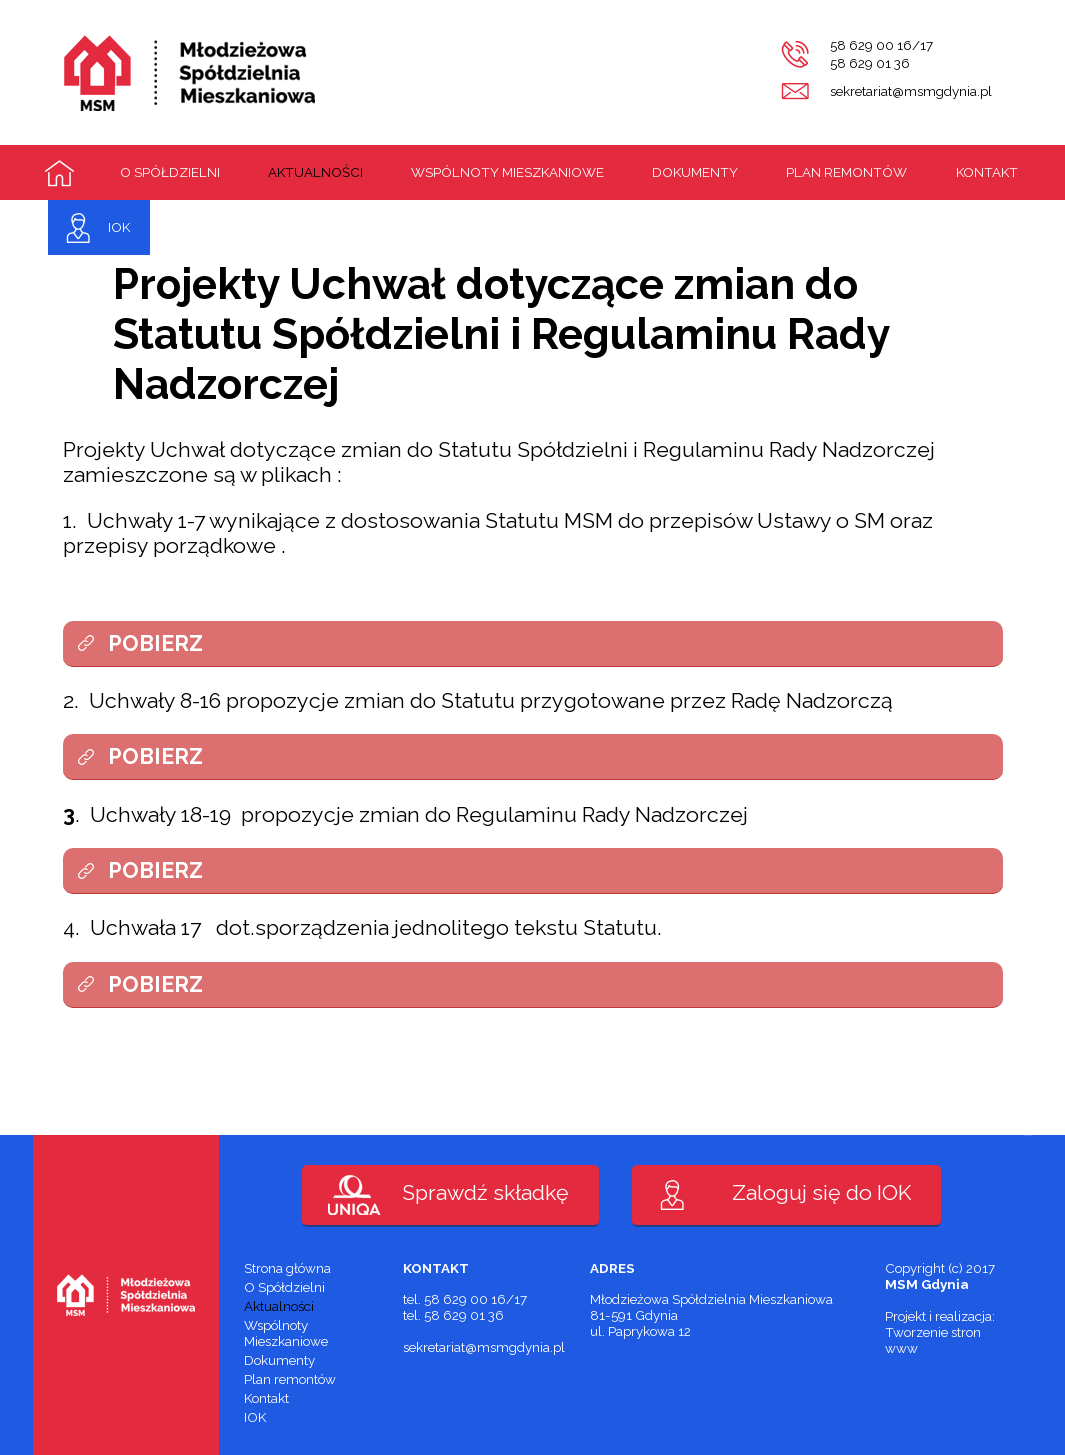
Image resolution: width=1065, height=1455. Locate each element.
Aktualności (315, 172)
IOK (119, 227)
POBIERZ (155, 643)
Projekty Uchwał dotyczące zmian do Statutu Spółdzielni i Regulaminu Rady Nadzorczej (501, 334)
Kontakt (987, 172)
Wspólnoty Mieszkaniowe (507, 172)
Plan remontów (846, 172)
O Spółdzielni (170, 172)
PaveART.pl (1028, 1135)
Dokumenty (695, 172)
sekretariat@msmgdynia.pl (911, 91)
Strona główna (60, 173)
